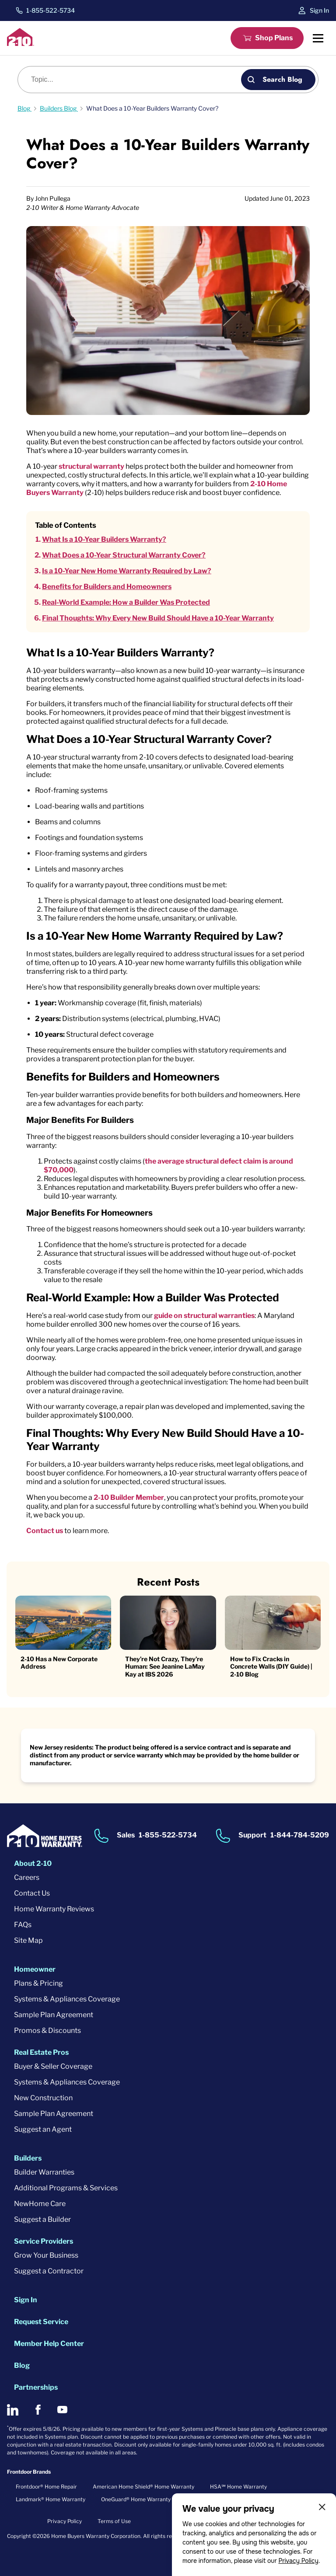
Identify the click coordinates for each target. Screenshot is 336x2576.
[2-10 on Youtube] (62, 2409)
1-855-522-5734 (50, 10)
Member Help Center (49, 2343)
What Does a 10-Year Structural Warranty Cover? (124, 555)
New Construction (43, 2098)
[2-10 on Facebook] (37, 2409)
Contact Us (32, 1893)
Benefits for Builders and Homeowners (107, 586)
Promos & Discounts (47, 2030)
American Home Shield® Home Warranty (143, 2486)
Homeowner (35, 1969)
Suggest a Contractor (49, 2271)
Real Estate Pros (41, 2052)
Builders (28, 2158)
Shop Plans (274, 38)
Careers (26, 1877)
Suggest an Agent (43, 2129)
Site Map (28, 1940)
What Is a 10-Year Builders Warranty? (104, 539)
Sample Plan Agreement (53, 2015)
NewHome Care (40, 2204)
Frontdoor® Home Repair (46, 2486)
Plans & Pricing (38, 1983)
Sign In (319, 10)
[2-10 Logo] (20, 43)
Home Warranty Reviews (54, 1909)
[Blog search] (134, 79)
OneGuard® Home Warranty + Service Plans (155, 2499)
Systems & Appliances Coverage (67, 1999)
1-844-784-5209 (299, 1835)
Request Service (41, 2322)
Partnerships (36, 2387)
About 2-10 (33, 1863)
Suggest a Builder (42, 2219)
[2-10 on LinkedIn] (12, 2410)
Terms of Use (114, 2521)
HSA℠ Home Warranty (238, 2486)
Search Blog (282, 79)
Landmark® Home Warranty (50, 2499)
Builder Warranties (44, 2172)
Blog (22, 2365)
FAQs (23, 1925)
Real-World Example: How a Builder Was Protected (126, 602)
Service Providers (43, 2241)
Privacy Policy (298, 2561)
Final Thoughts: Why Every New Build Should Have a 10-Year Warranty (158, 618)
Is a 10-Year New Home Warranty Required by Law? (126, 571)
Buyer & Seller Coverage (53, 2066)
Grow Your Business (46, 2255)
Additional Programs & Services (66, 2188)
